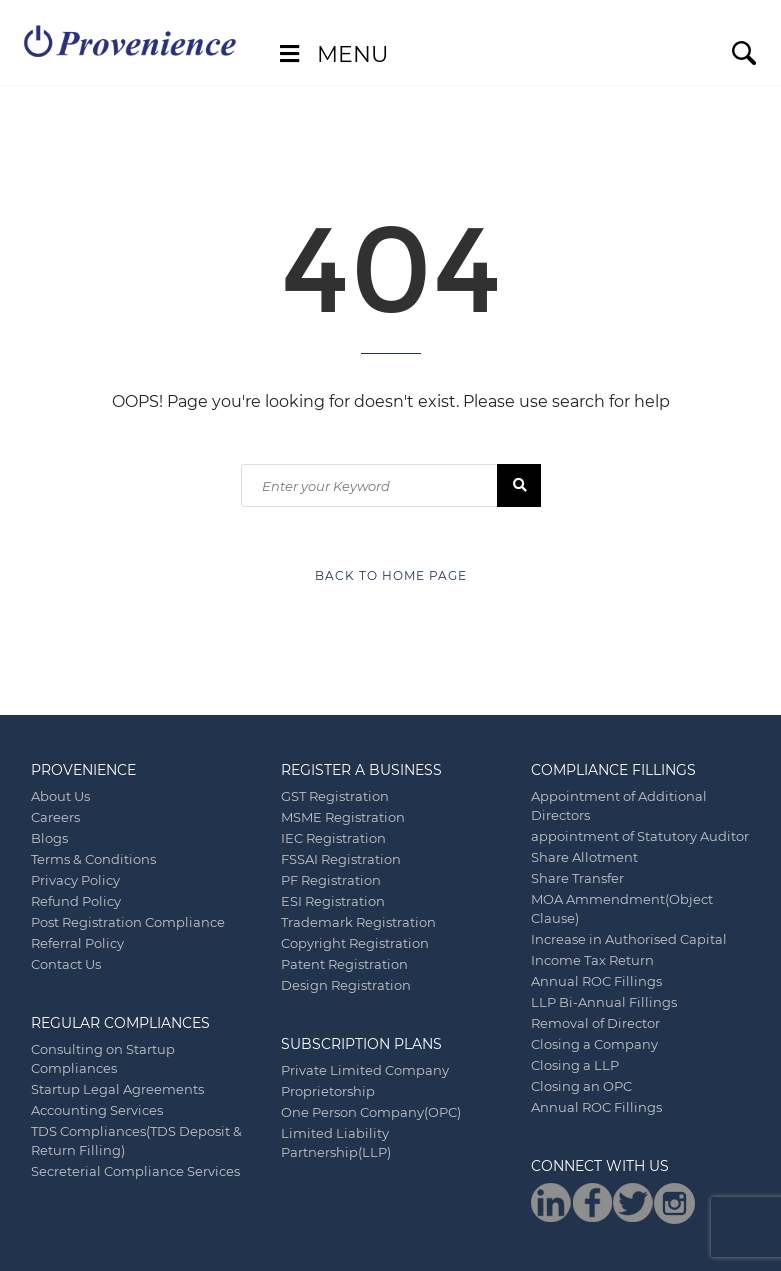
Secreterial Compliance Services (135, 1171)
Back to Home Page (391, 575)
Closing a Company (594, 1044)
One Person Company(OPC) (371, 1112)
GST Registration (335, 796)
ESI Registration (333, 901)
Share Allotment (584, 857)
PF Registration (331, 880)
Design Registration (346, 985)
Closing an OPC (581, 1086)
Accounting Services (97, 1110)
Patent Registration (344, 964)
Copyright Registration (355, 943)
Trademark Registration (358, 922)
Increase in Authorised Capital (629, 939)
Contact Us (66, 964)
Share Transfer (577, 878)
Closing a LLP (575, 1065)
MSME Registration (343, 817)
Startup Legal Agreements (117, 1089)
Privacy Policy (75, 880)
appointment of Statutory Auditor (640, 836)
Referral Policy (77, 943)
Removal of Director (595, 1023)
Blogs (49, 838)
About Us (60, 796)
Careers (55, 817)
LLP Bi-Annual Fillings (604, 1002)
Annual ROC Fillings (596, 981)
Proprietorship (328, 1091)
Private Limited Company (365, 1070)
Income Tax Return (592, 960)
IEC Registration (333, 838)
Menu (331, 54)
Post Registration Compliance (128, 922)
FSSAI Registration (341, 859)
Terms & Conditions (93, 859)
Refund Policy (76, 901)
